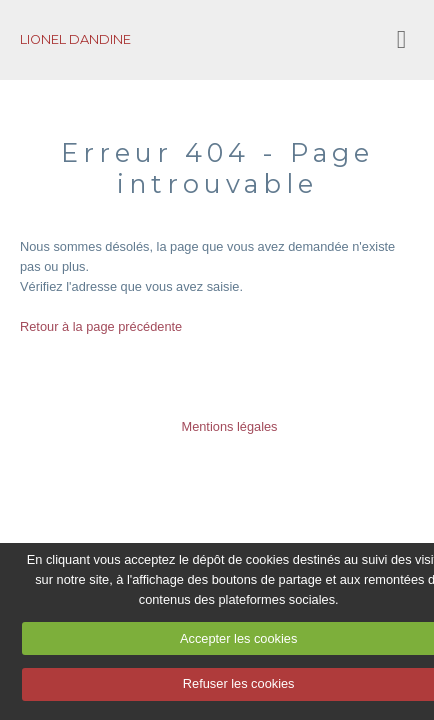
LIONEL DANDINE (75, 39)
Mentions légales (229, 426)
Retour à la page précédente (101, 326)
